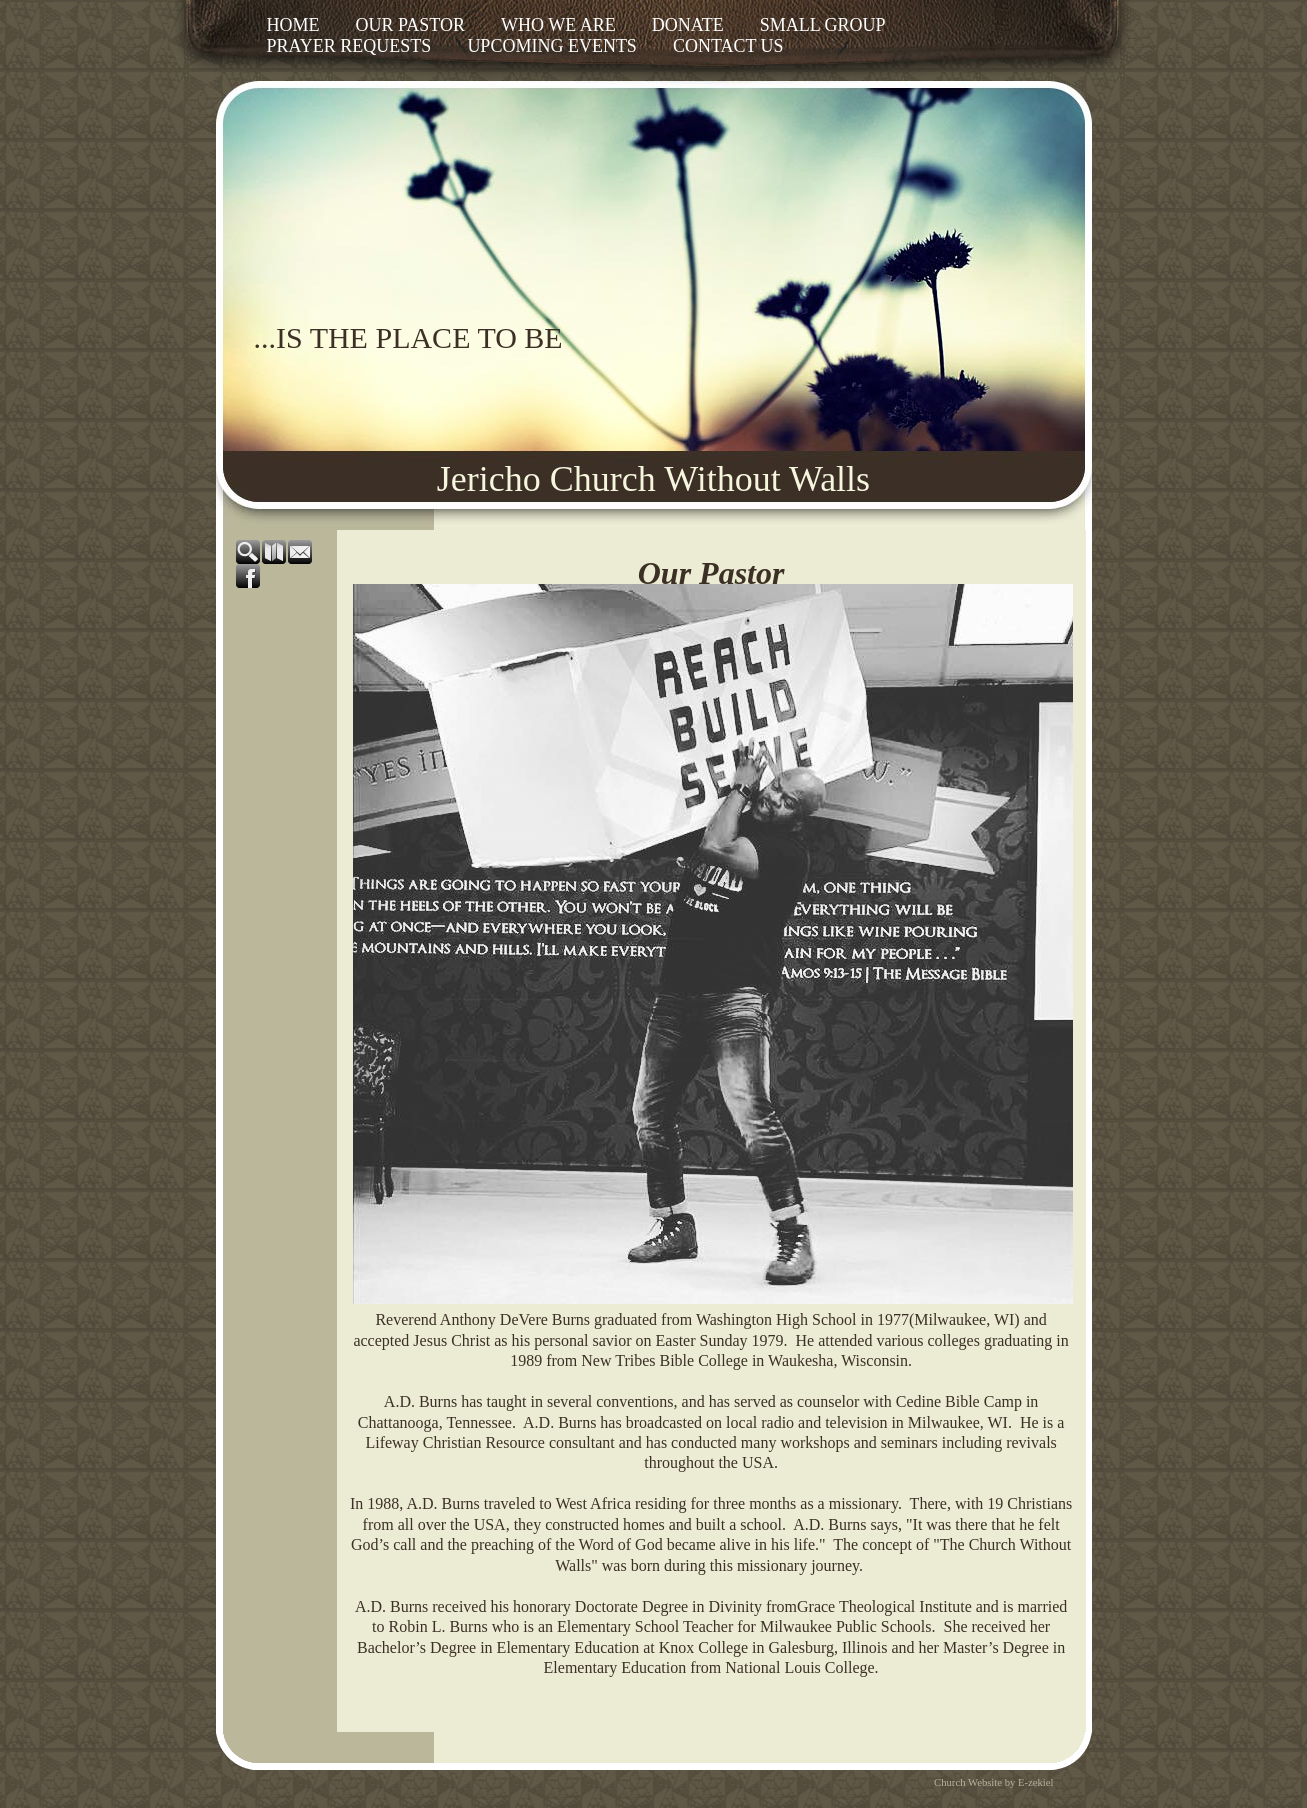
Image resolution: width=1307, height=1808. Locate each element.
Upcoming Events (552, 46)
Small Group (823, 25)
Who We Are (558, 25)
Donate (688, 25)
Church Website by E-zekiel (993, 1782)
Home (293, 25)
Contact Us (728, 46)
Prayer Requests (349, 46)
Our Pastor (411, 25)
